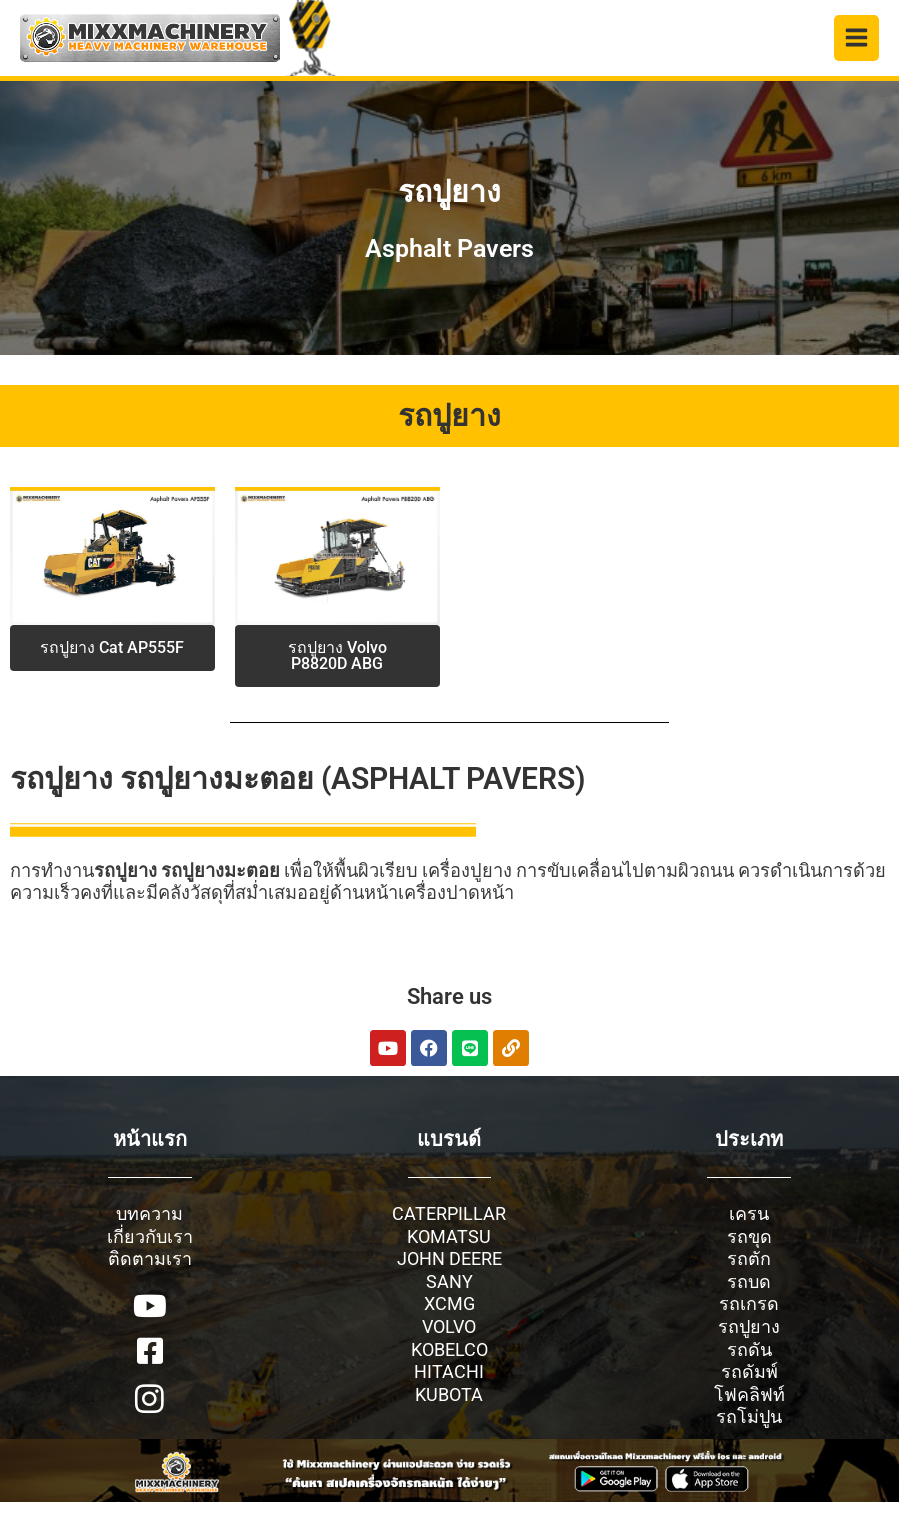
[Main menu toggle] (857, 38)
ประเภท (749, 1139)
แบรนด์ (449, 1139)
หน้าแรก (150, 1139)
